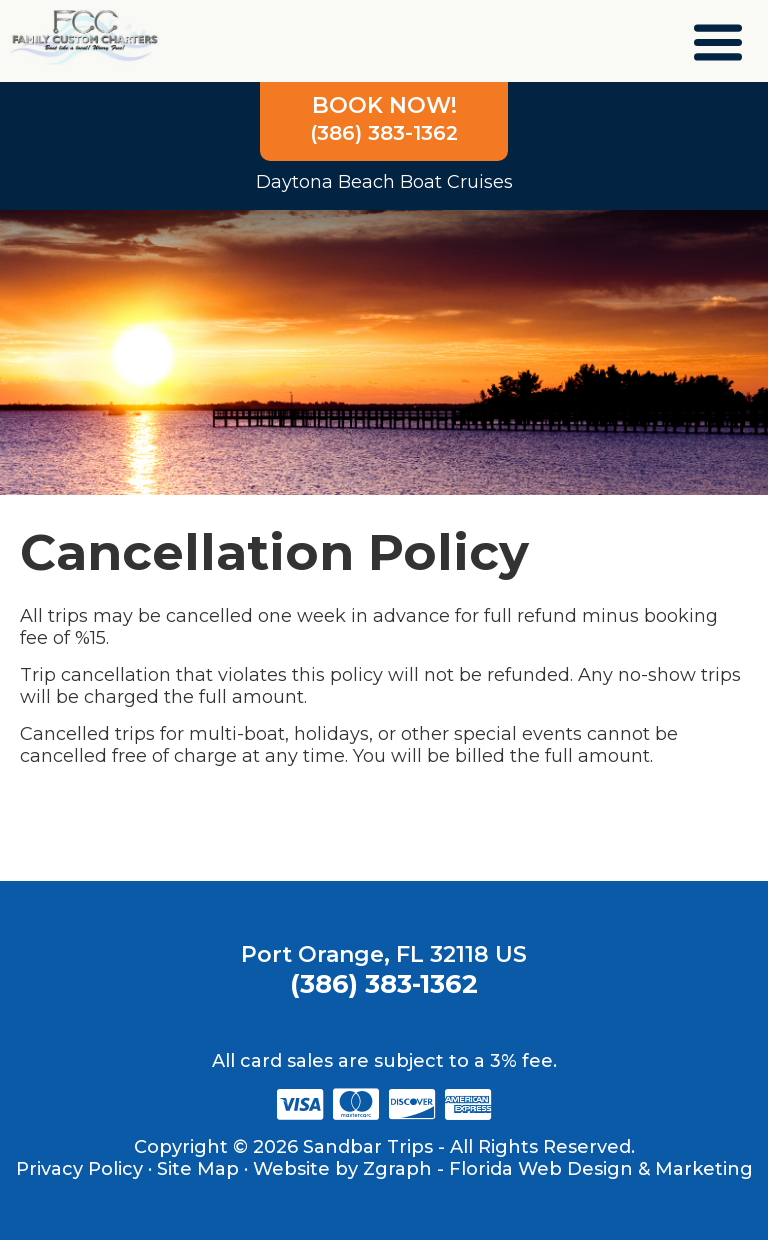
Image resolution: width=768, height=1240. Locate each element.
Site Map (198, 1169)
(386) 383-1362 (384, 119)
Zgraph (397, 1169)
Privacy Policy (79, 1169)
